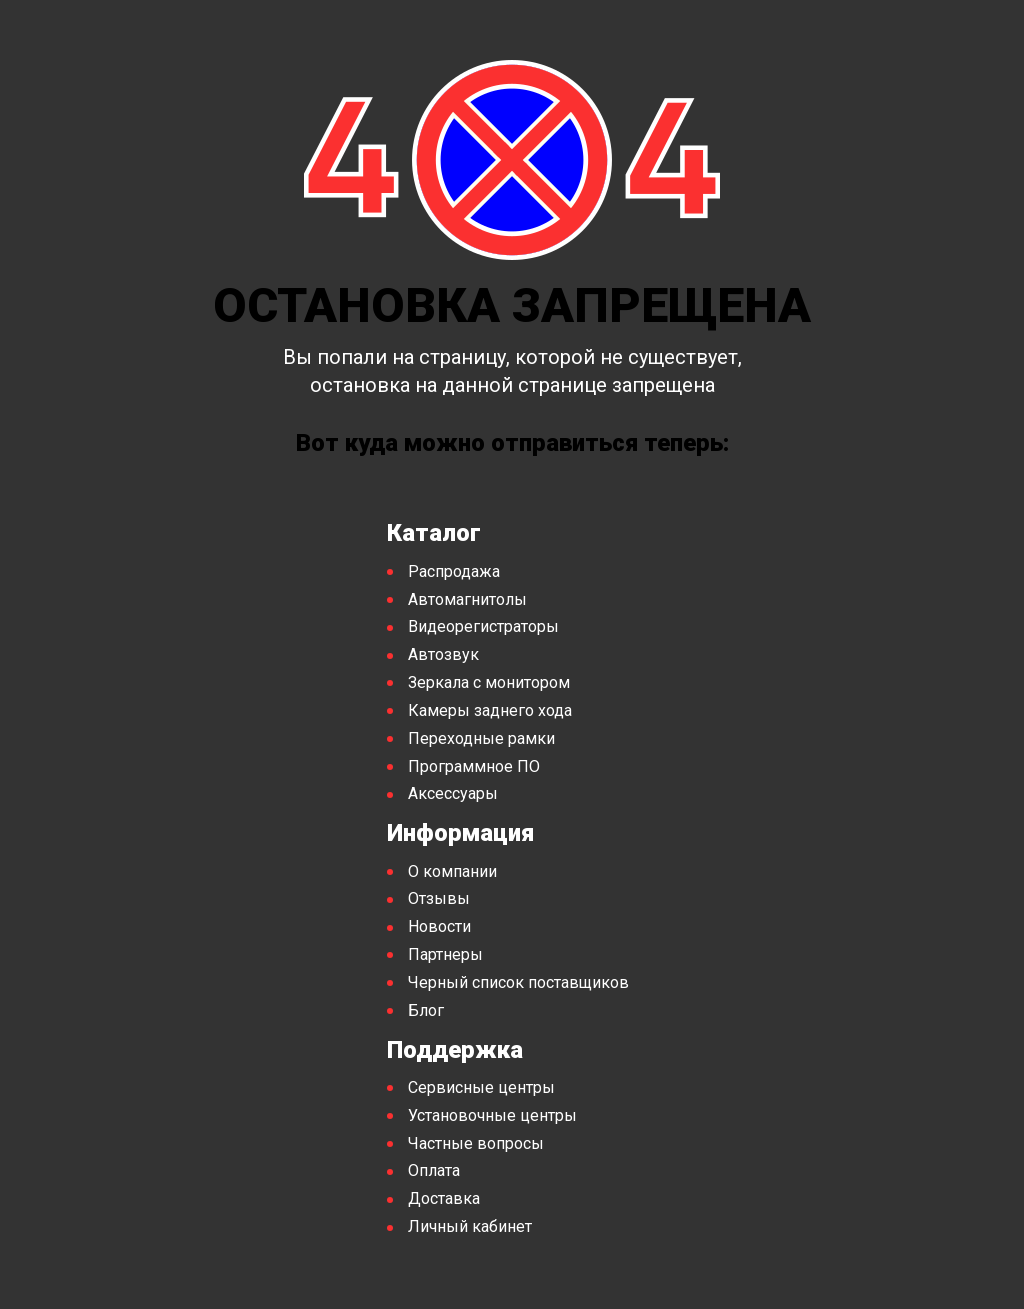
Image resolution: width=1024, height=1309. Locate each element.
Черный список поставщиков (518, 982)
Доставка (444, 1198)
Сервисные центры (481, 1087)
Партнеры (445, 954)
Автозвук (443, 654)
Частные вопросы (476, 1143)
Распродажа (454, 571)
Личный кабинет (470, 1226)
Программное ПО (474, 766)
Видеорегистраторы (483, 626)
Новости (439, 926)
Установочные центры (492, 1115)
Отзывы (439, 898)
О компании (452, 871)
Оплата (434, 1170)
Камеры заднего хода (490, 710)
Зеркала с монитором (489, 682)
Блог (426, 1010)
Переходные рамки (481, 738)
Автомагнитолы (467, 599)
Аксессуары (453, 793)
